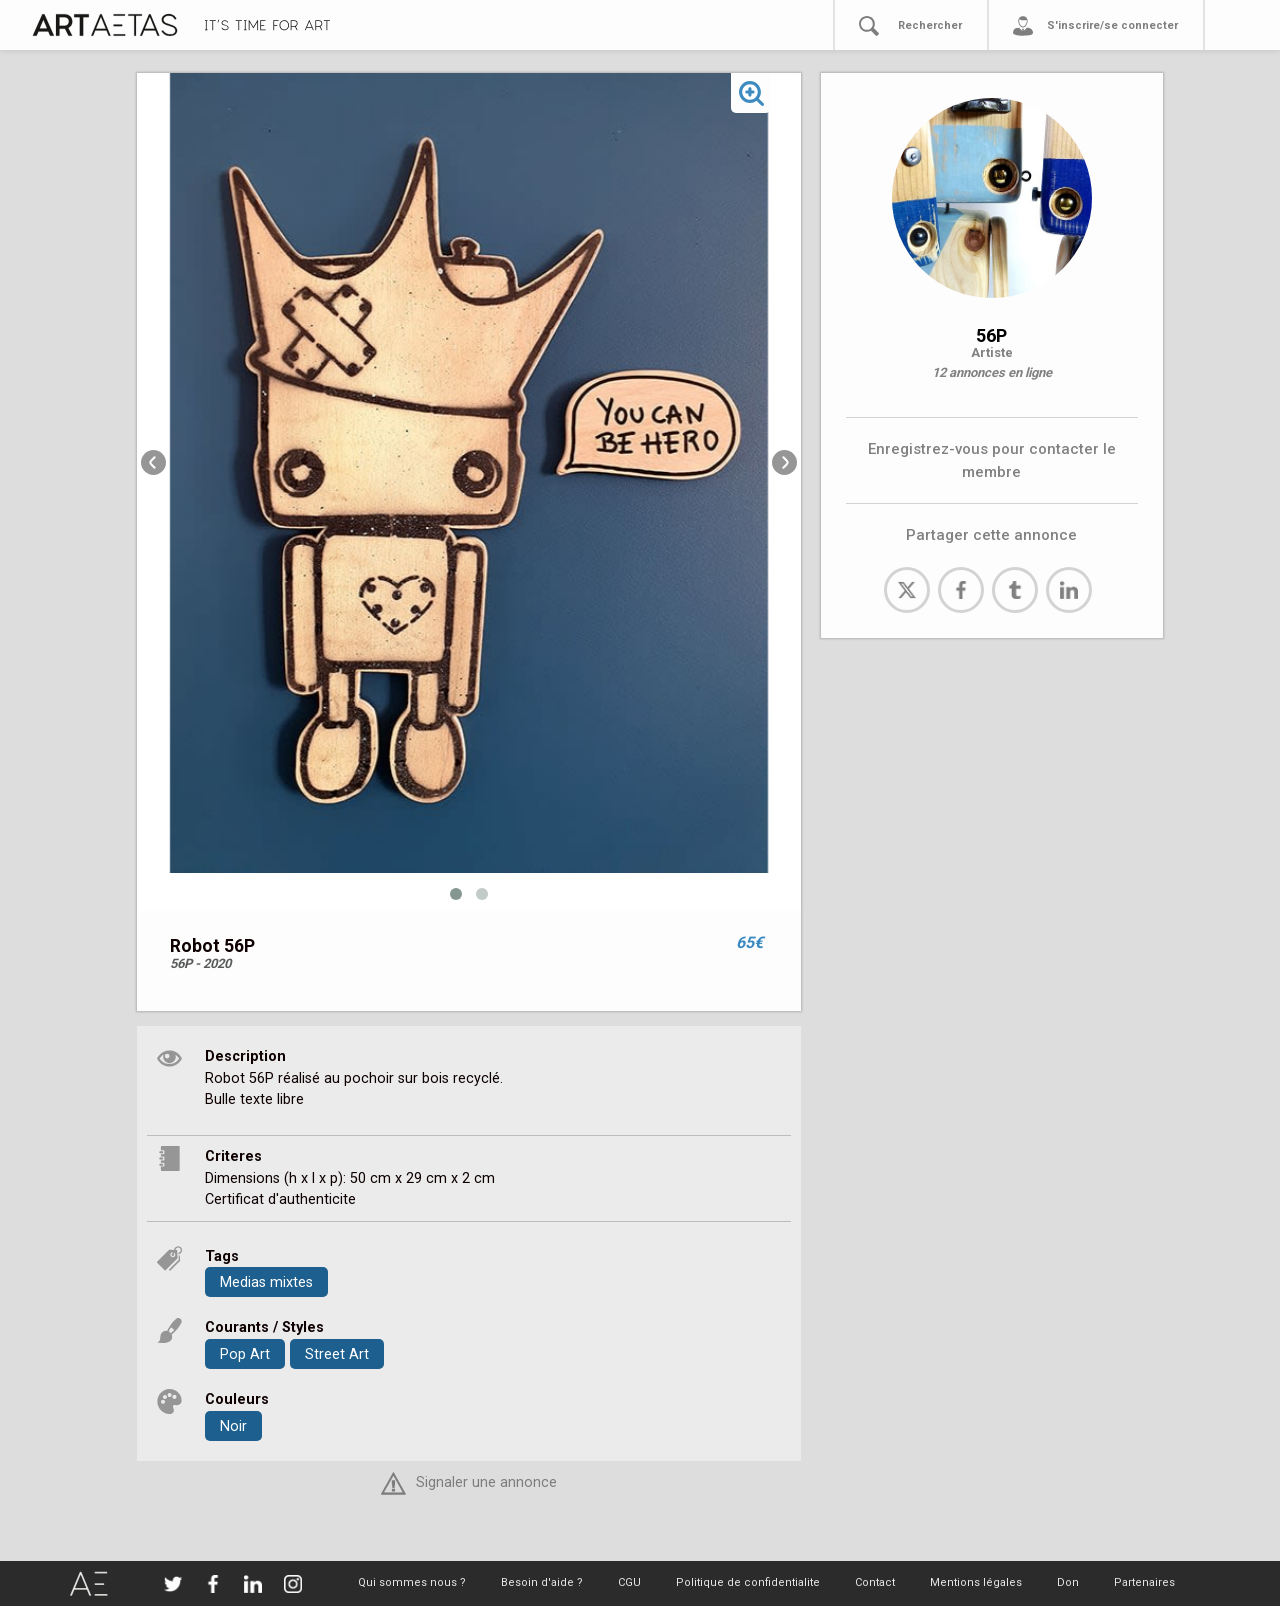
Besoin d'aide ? (542, 1582)
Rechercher (930, 25)
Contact (875, 1582)
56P (991, 335)
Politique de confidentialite (748, 1582)
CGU (629, 1582)
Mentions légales (976, 1582)
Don (1068, 1582)
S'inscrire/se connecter (1112, 25)
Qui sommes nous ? (412, 1582)
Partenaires (1144, 1582)
